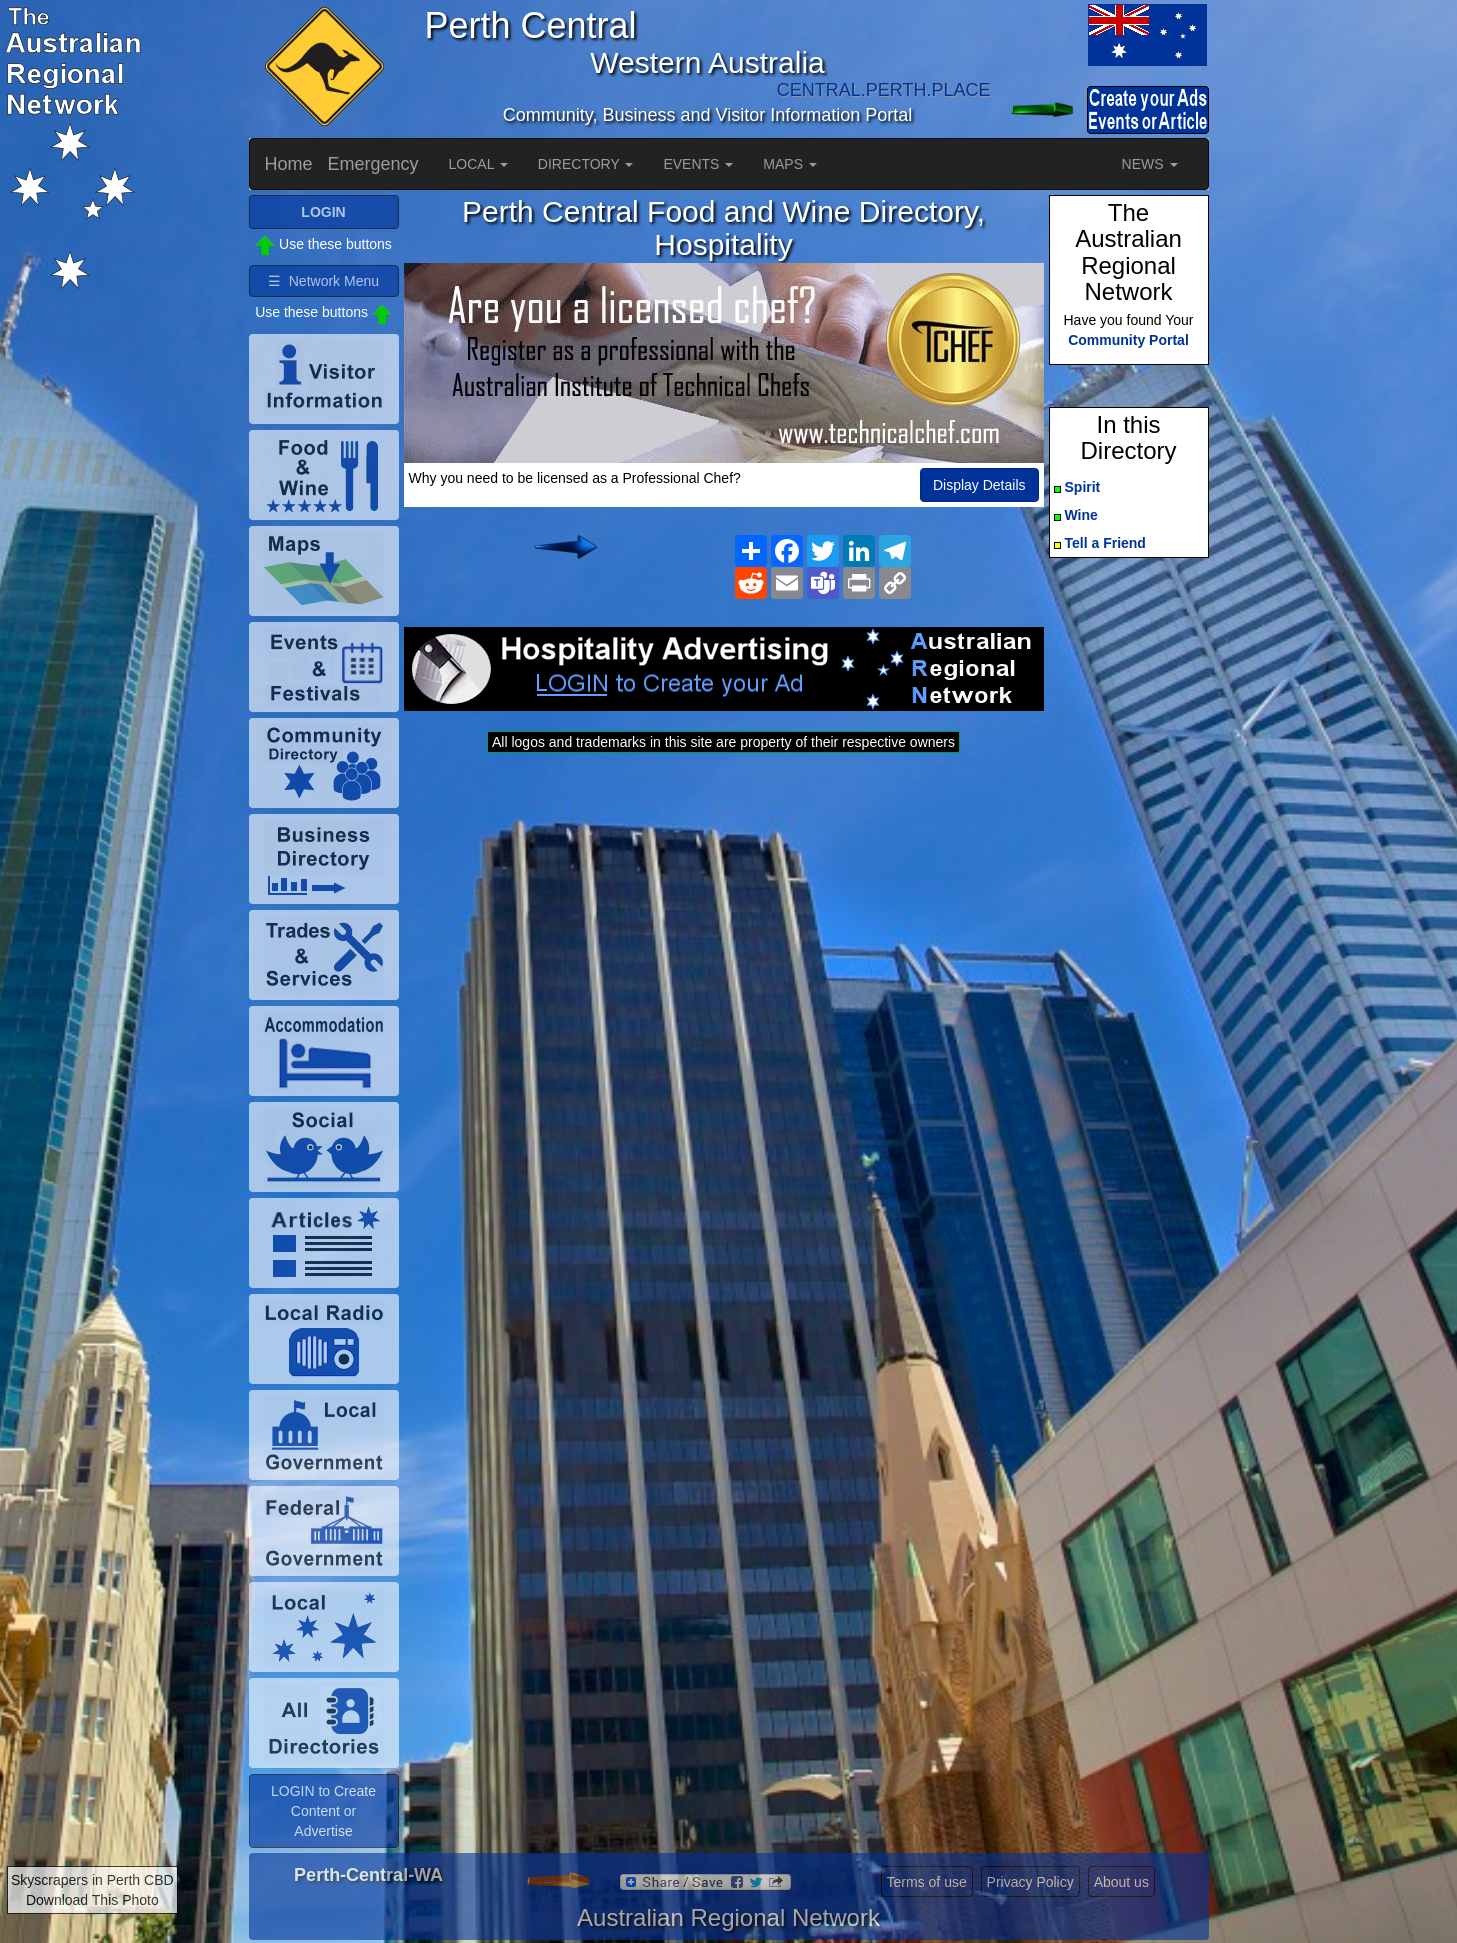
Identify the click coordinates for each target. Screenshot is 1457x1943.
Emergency (373, 164)
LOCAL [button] (478, 164)
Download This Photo (92, 1900)
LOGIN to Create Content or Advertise (323, 1811)
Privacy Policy (1030, 1882)
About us (1121, 1882)
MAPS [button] (790, 164)
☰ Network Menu (323, 281)
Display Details (979, 485)
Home (289, 164)
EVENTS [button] (698, 164)
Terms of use (927, 1882)
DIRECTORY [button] (586, 164)
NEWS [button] (1150, 164)
